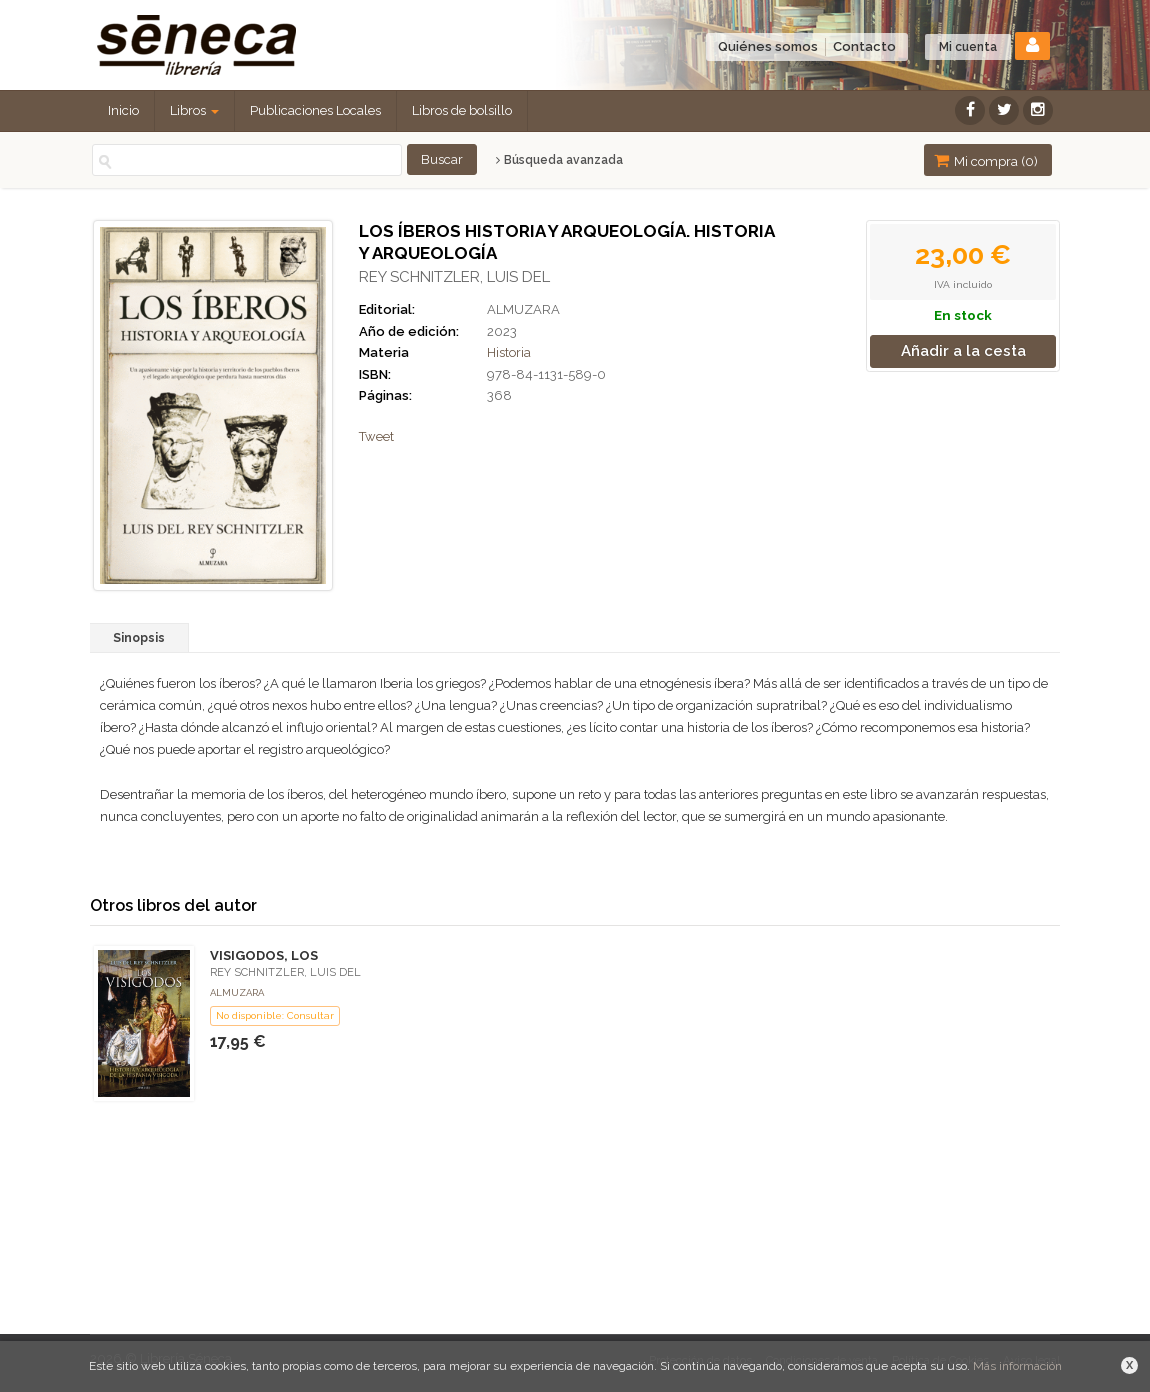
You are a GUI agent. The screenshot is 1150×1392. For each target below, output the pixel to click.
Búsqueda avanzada (559, 160)
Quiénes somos (768, 46)
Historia (509, 352)
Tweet (376, 436)
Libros (194, 110)
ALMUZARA (523, 309)
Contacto (864, 46)
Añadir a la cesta (963, 351)
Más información (1017, 1366)
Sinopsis (139, 638)
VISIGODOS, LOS (264, 955)
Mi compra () (986, 160)
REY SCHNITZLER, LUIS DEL (454, 277)
